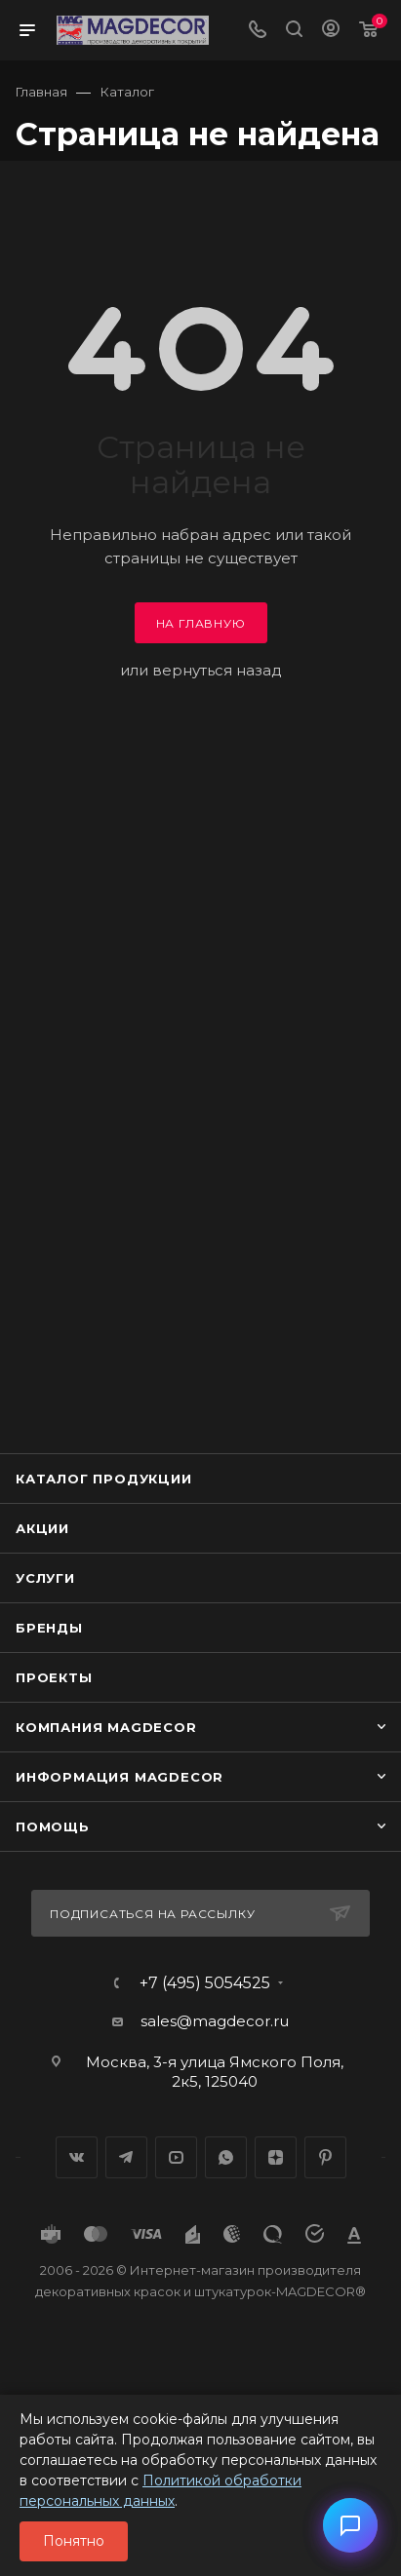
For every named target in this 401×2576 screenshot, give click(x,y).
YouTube (176, 2157)
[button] (350, 2525)
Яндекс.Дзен (276, 2157)
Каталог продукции (104, 1478)
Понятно (73, 2541)
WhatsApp (226, 2157)
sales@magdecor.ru (214, 2021)
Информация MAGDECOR (119, 1777)
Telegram (126, 2157)
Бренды (49, 1627)
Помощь (53, 1826)
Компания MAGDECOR (106, 1727)
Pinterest (325, 2157)
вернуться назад (217, 670)
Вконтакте (77, 2157)
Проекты (54, 1677)
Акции (42, 1528)
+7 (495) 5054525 (205, 1983)
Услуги (45, 1578)
